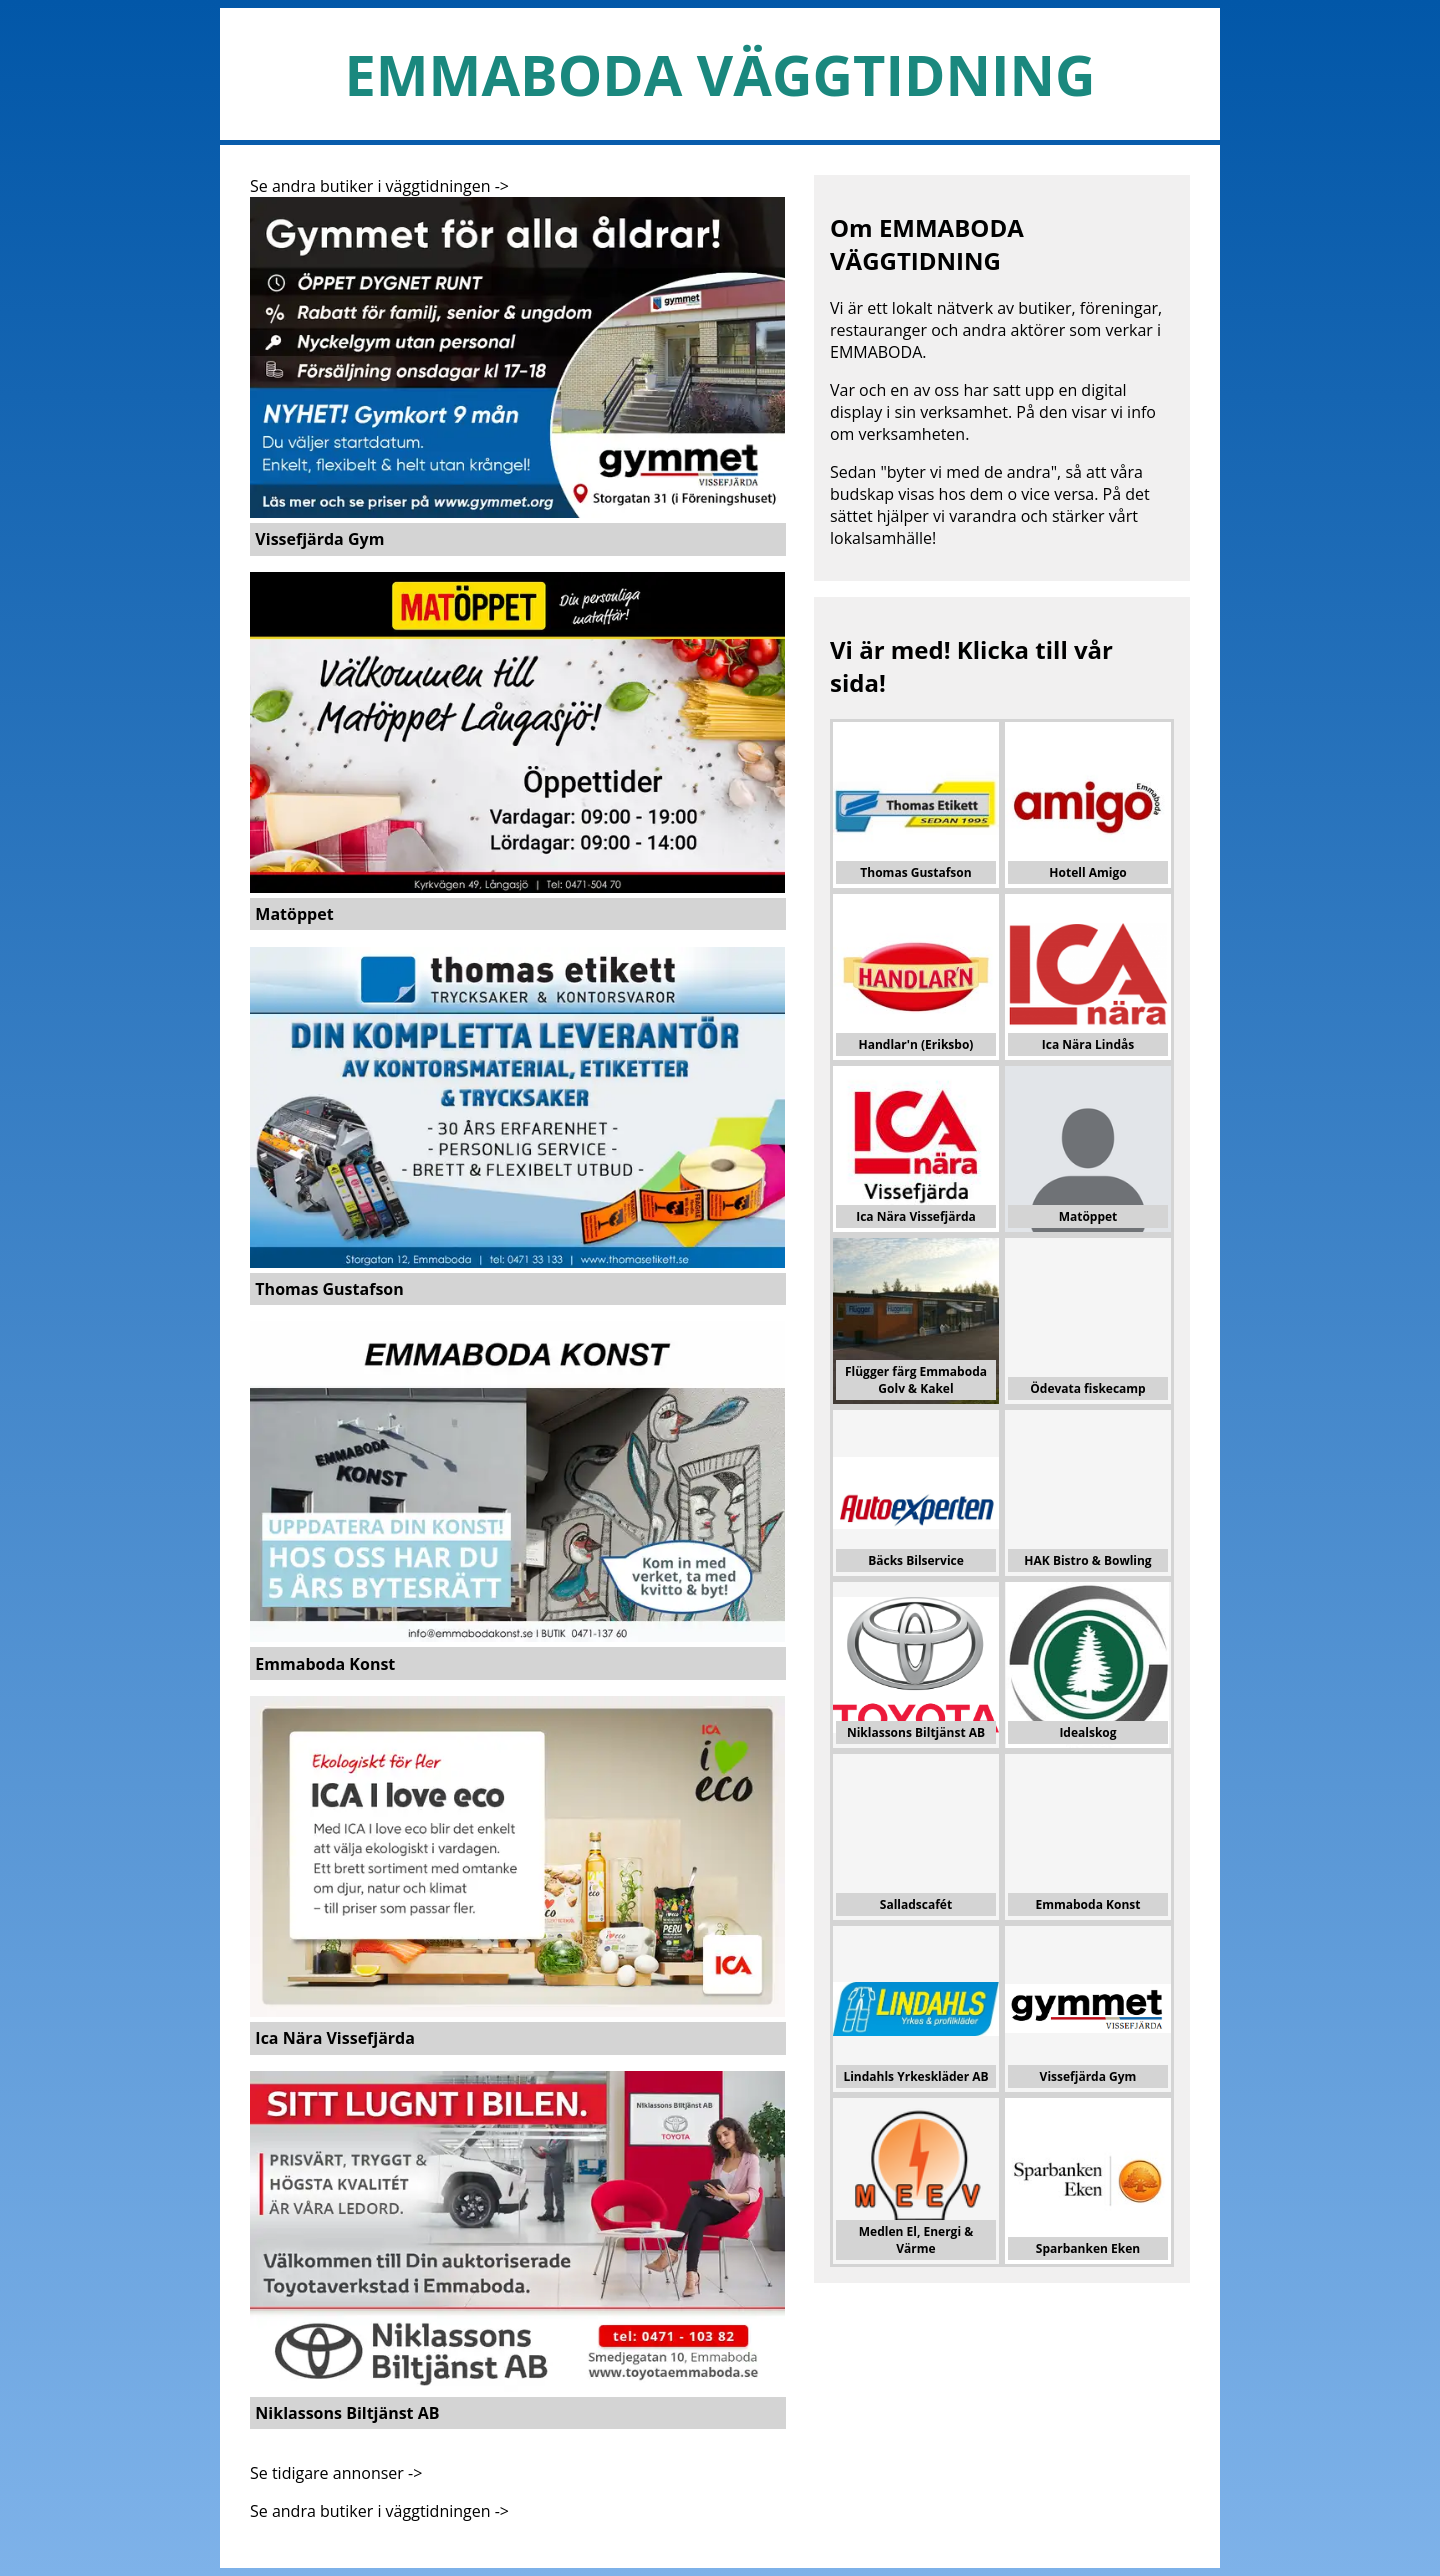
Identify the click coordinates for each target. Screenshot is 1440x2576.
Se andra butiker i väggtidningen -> (379, 186)
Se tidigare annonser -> (336, 2473)
